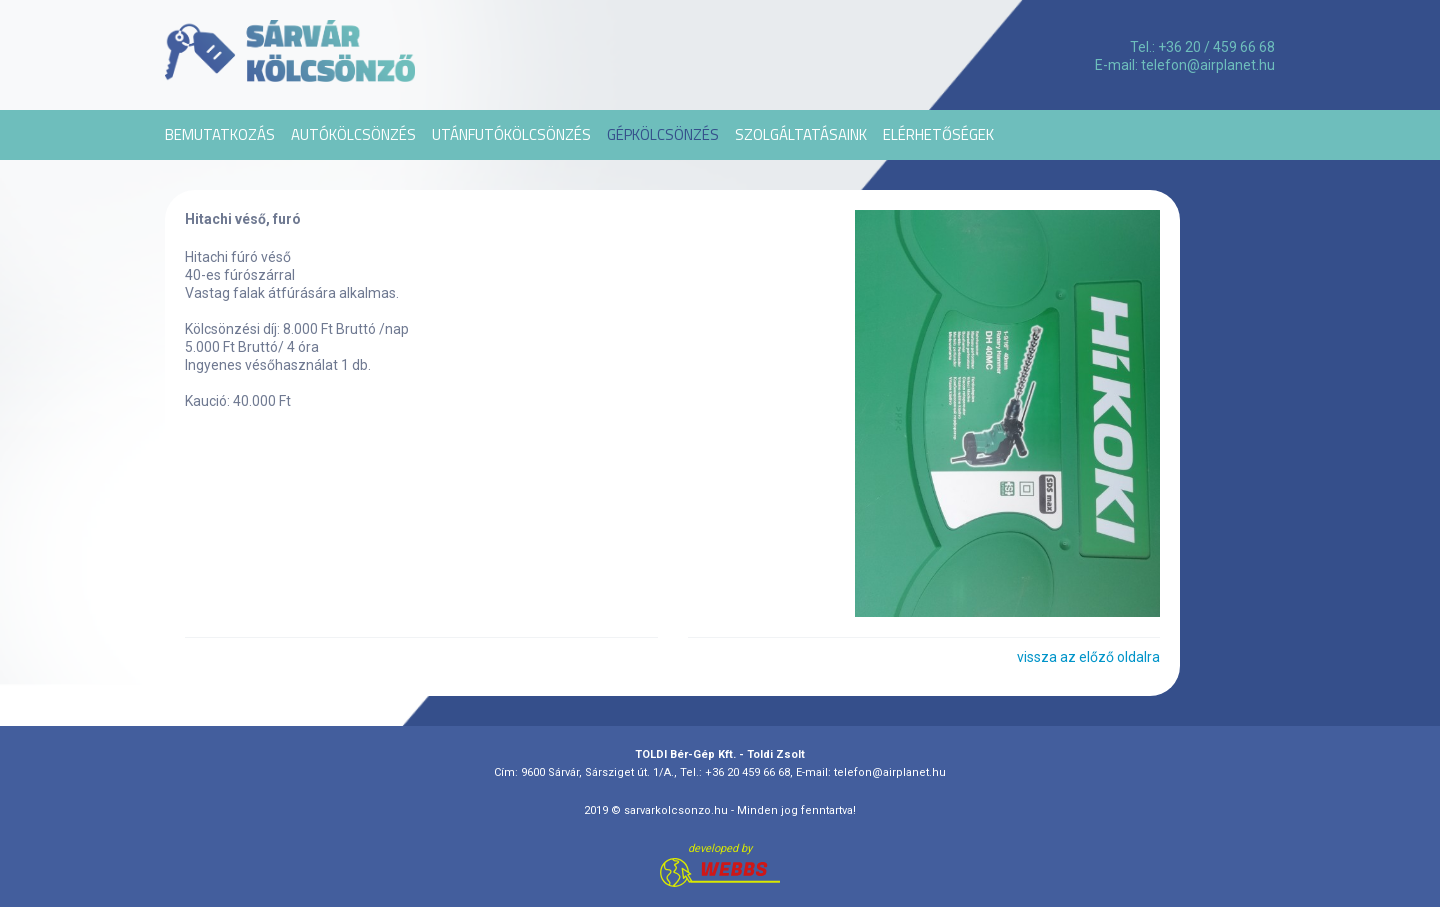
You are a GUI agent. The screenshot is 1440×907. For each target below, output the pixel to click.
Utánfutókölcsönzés (511, 135)
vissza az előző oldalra (1088, 657)
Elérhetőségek (938, 135)
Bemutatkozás (220, 135)
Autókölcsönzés (353, 135)
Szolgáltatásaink (801, 135)
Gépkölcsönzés (663, 135)
